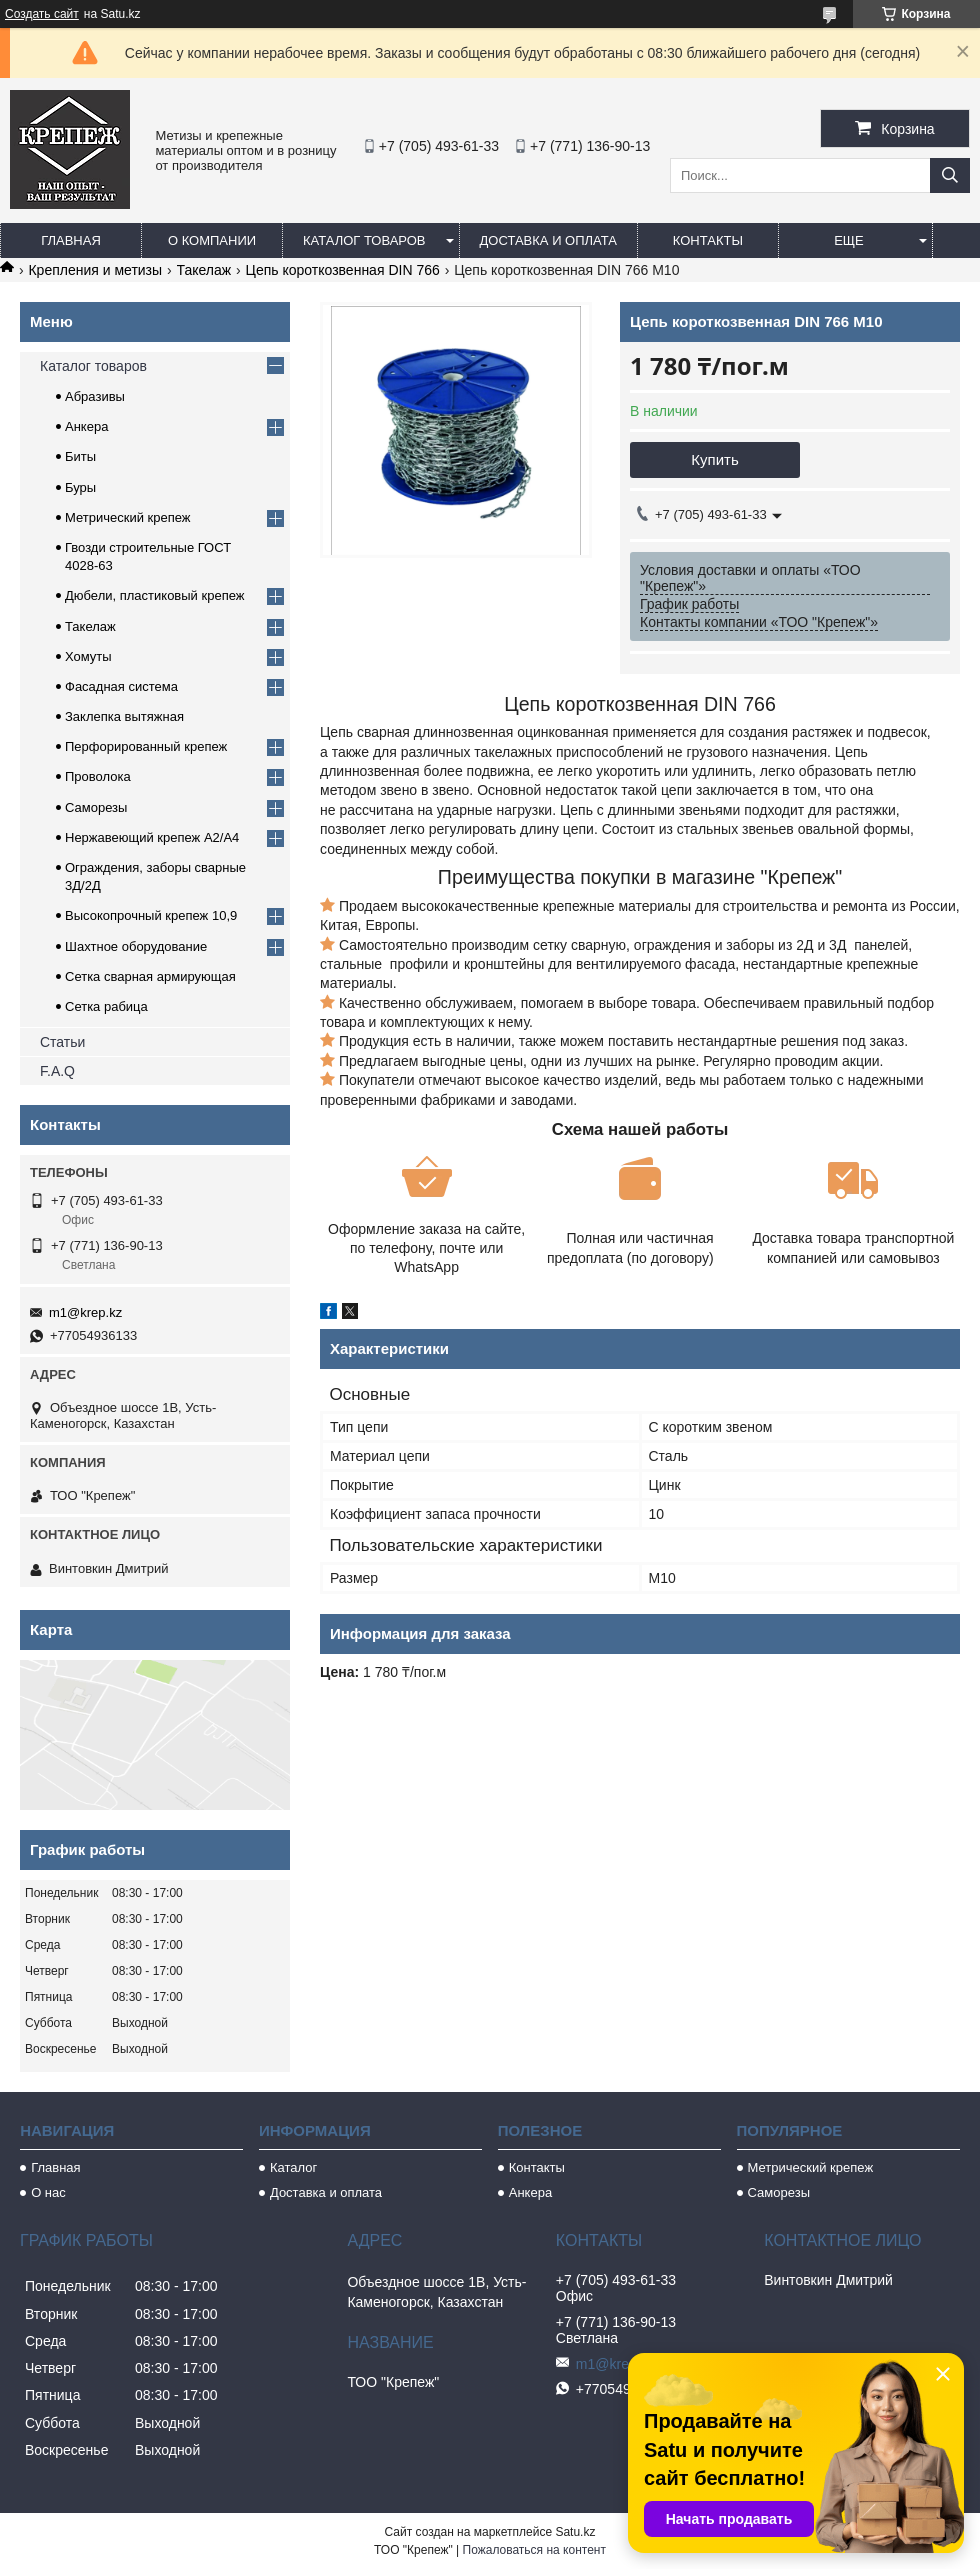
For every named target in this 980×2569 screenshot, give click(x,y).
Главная (71, 240)
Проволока (98, 776)
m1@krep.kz (85, 1312)
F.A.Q (57, 1071)
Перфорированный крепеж (146, 746)
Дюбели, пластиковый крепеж (154, 595)
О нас (48, 2192)
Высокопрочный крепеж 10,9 (151, 915)
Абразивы (95, 396)
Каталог (293, 2167)
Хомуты (88, 656)
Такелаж (204, 270)
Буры (80, 487)
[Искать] (950, 175)
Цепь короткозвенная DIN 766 (343, 270)
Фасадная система (121, 686)
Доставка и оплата (548, 240)
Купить (714, 459)
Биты (80, 456)
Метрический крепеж (128, 517)
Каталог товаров (364, 240)
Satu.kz (575, 2532)
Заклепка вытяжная (124, 716)
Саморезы (96, 807)
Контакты (708, 240)
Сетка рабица (106, 1006)
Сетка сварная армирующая (150, 976)
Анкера (86, 426)
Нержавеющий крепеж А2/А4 (152, 837)
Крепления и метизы (95, 270)
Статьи (62, 1042)
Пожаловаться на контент (534, 2550)
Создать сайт (42, 14)
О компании (212, 240)
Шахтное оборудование (136, 946)
